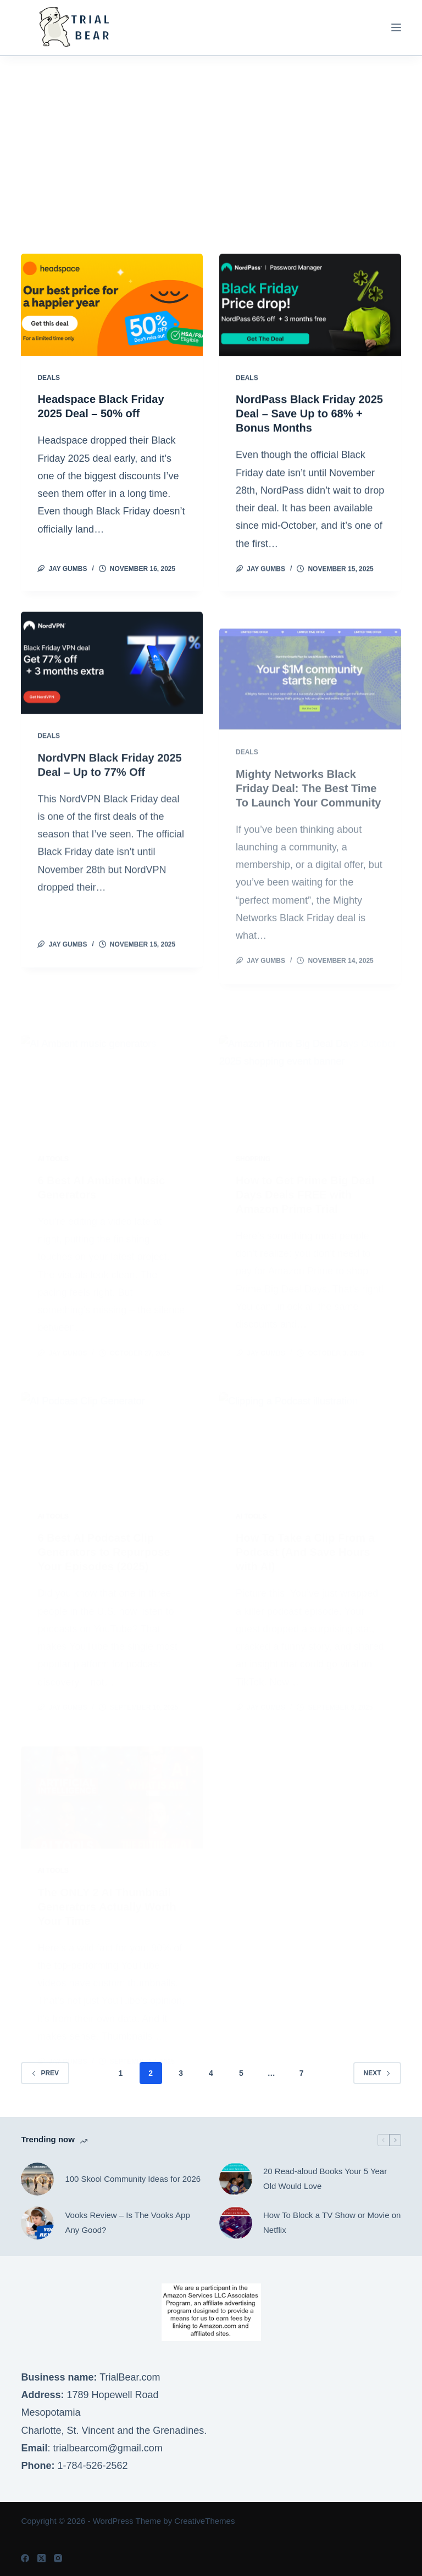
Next (377, 2073)
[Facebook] (25, 2558)
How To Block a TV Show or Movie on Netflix (332, 2222)
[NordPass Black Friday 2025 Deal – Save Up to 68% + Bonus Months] (310, 306)
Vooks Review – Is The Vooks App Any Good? (127, 2222)
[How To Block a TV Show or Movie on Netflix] (235, 2223)
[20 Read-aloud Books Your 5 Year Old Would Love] (235, 2179)
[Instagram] (58, 2558)
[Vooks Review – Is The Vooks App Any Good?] (37, 2223)
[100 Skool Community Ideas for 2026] (37, 2179)
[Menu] (396, 27)
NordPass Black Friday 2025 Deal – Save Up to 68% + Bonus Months (309, 415)
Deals (48, 378)
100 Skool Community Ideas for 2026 (133, 2178)
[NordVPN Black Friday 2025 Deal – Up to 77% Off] (112, 688)
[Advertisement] (211, 138)
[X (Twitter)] (41, 2558)
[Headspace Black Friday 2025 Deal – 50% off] (112, 305)
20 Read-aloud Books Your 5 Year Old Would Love (325, 2178)
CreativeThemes (204, 2520)
